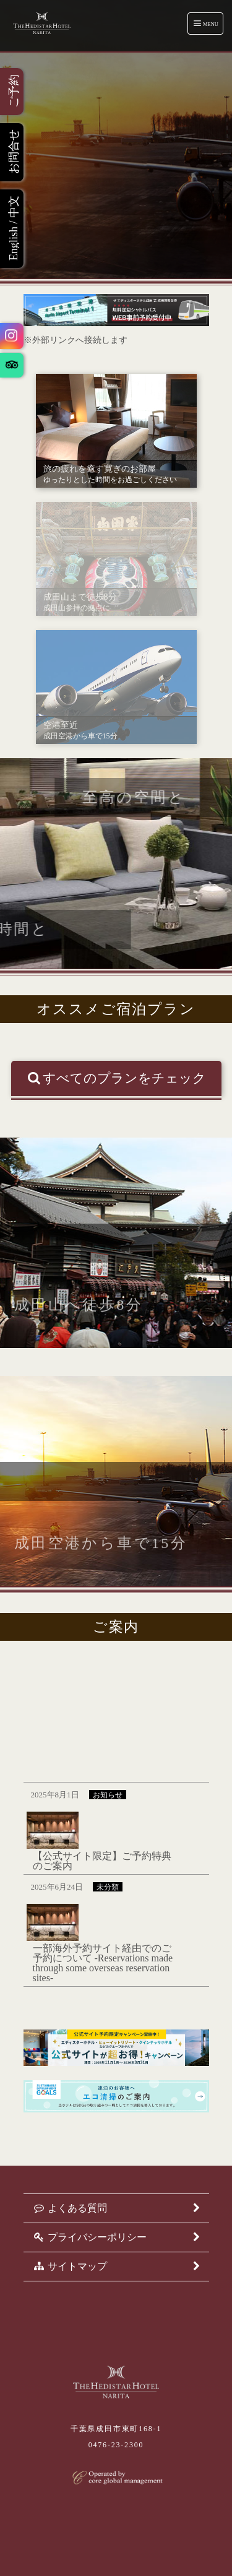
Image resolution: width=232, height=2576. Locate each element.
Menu (205, 23)
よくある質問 (116, 2208)
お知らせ (107, 1795)
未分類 (108, 1887)
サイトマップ (116, 2266)
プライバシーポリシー (116, 2237)
